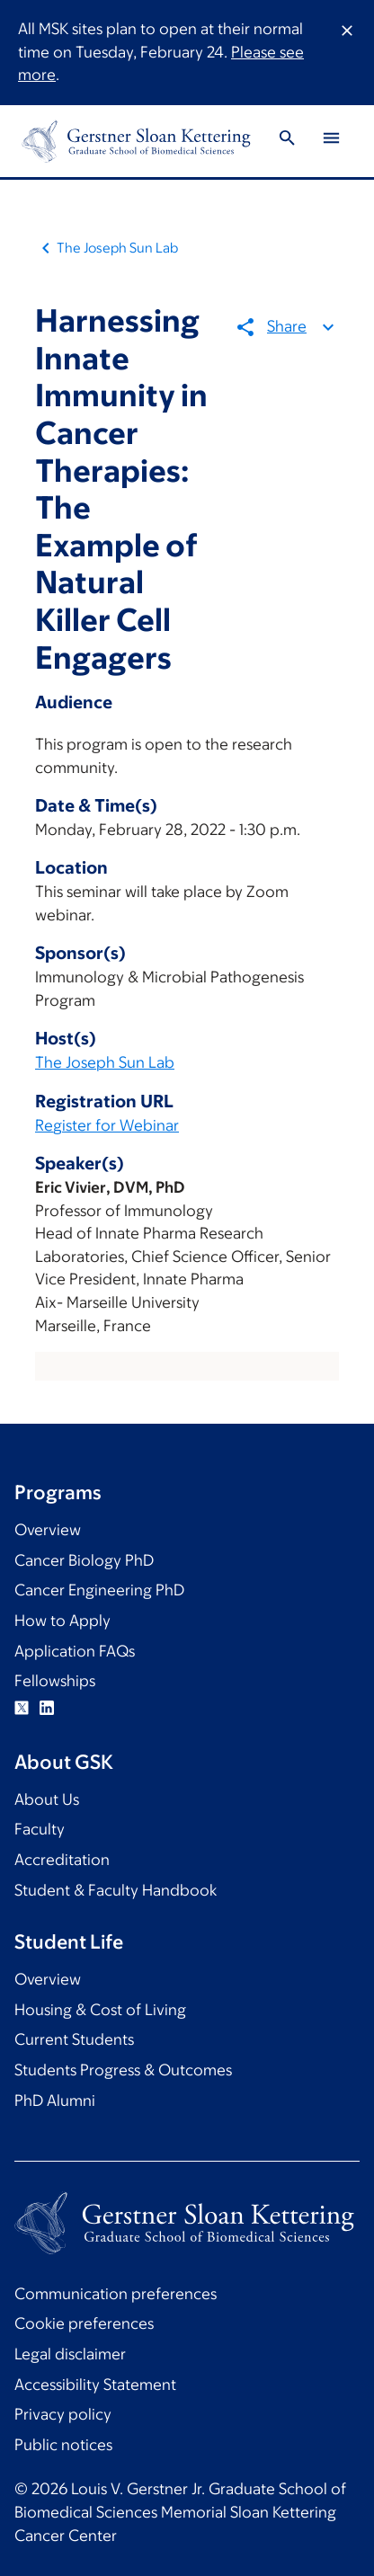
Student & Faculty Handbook (115, 1890)
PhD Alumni (54, 2101)
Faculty (39, 1829)
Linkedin (47, 1708)
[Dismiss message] (347, 52)
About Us (46, 1799)
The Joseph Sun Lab (117, 247)
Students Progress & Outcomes (123, 2070)
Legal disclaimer (70, 2354)
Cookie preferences (84, 2323)
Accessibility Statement (95, 2385)
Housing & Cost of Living (100, 2010)
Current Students (74, 2039)
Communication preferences (115, 2294)
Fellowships (54, 1681)
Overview (47, 1530)
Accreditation (62, 1860)
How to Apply (62, 1621)
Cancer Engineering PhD (99, 1590)
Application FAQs (74, 1651)
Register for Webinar (107, 1125)
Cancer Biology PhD (84, 1560)
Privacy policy (62, 2414)
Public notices (63, 2445)
